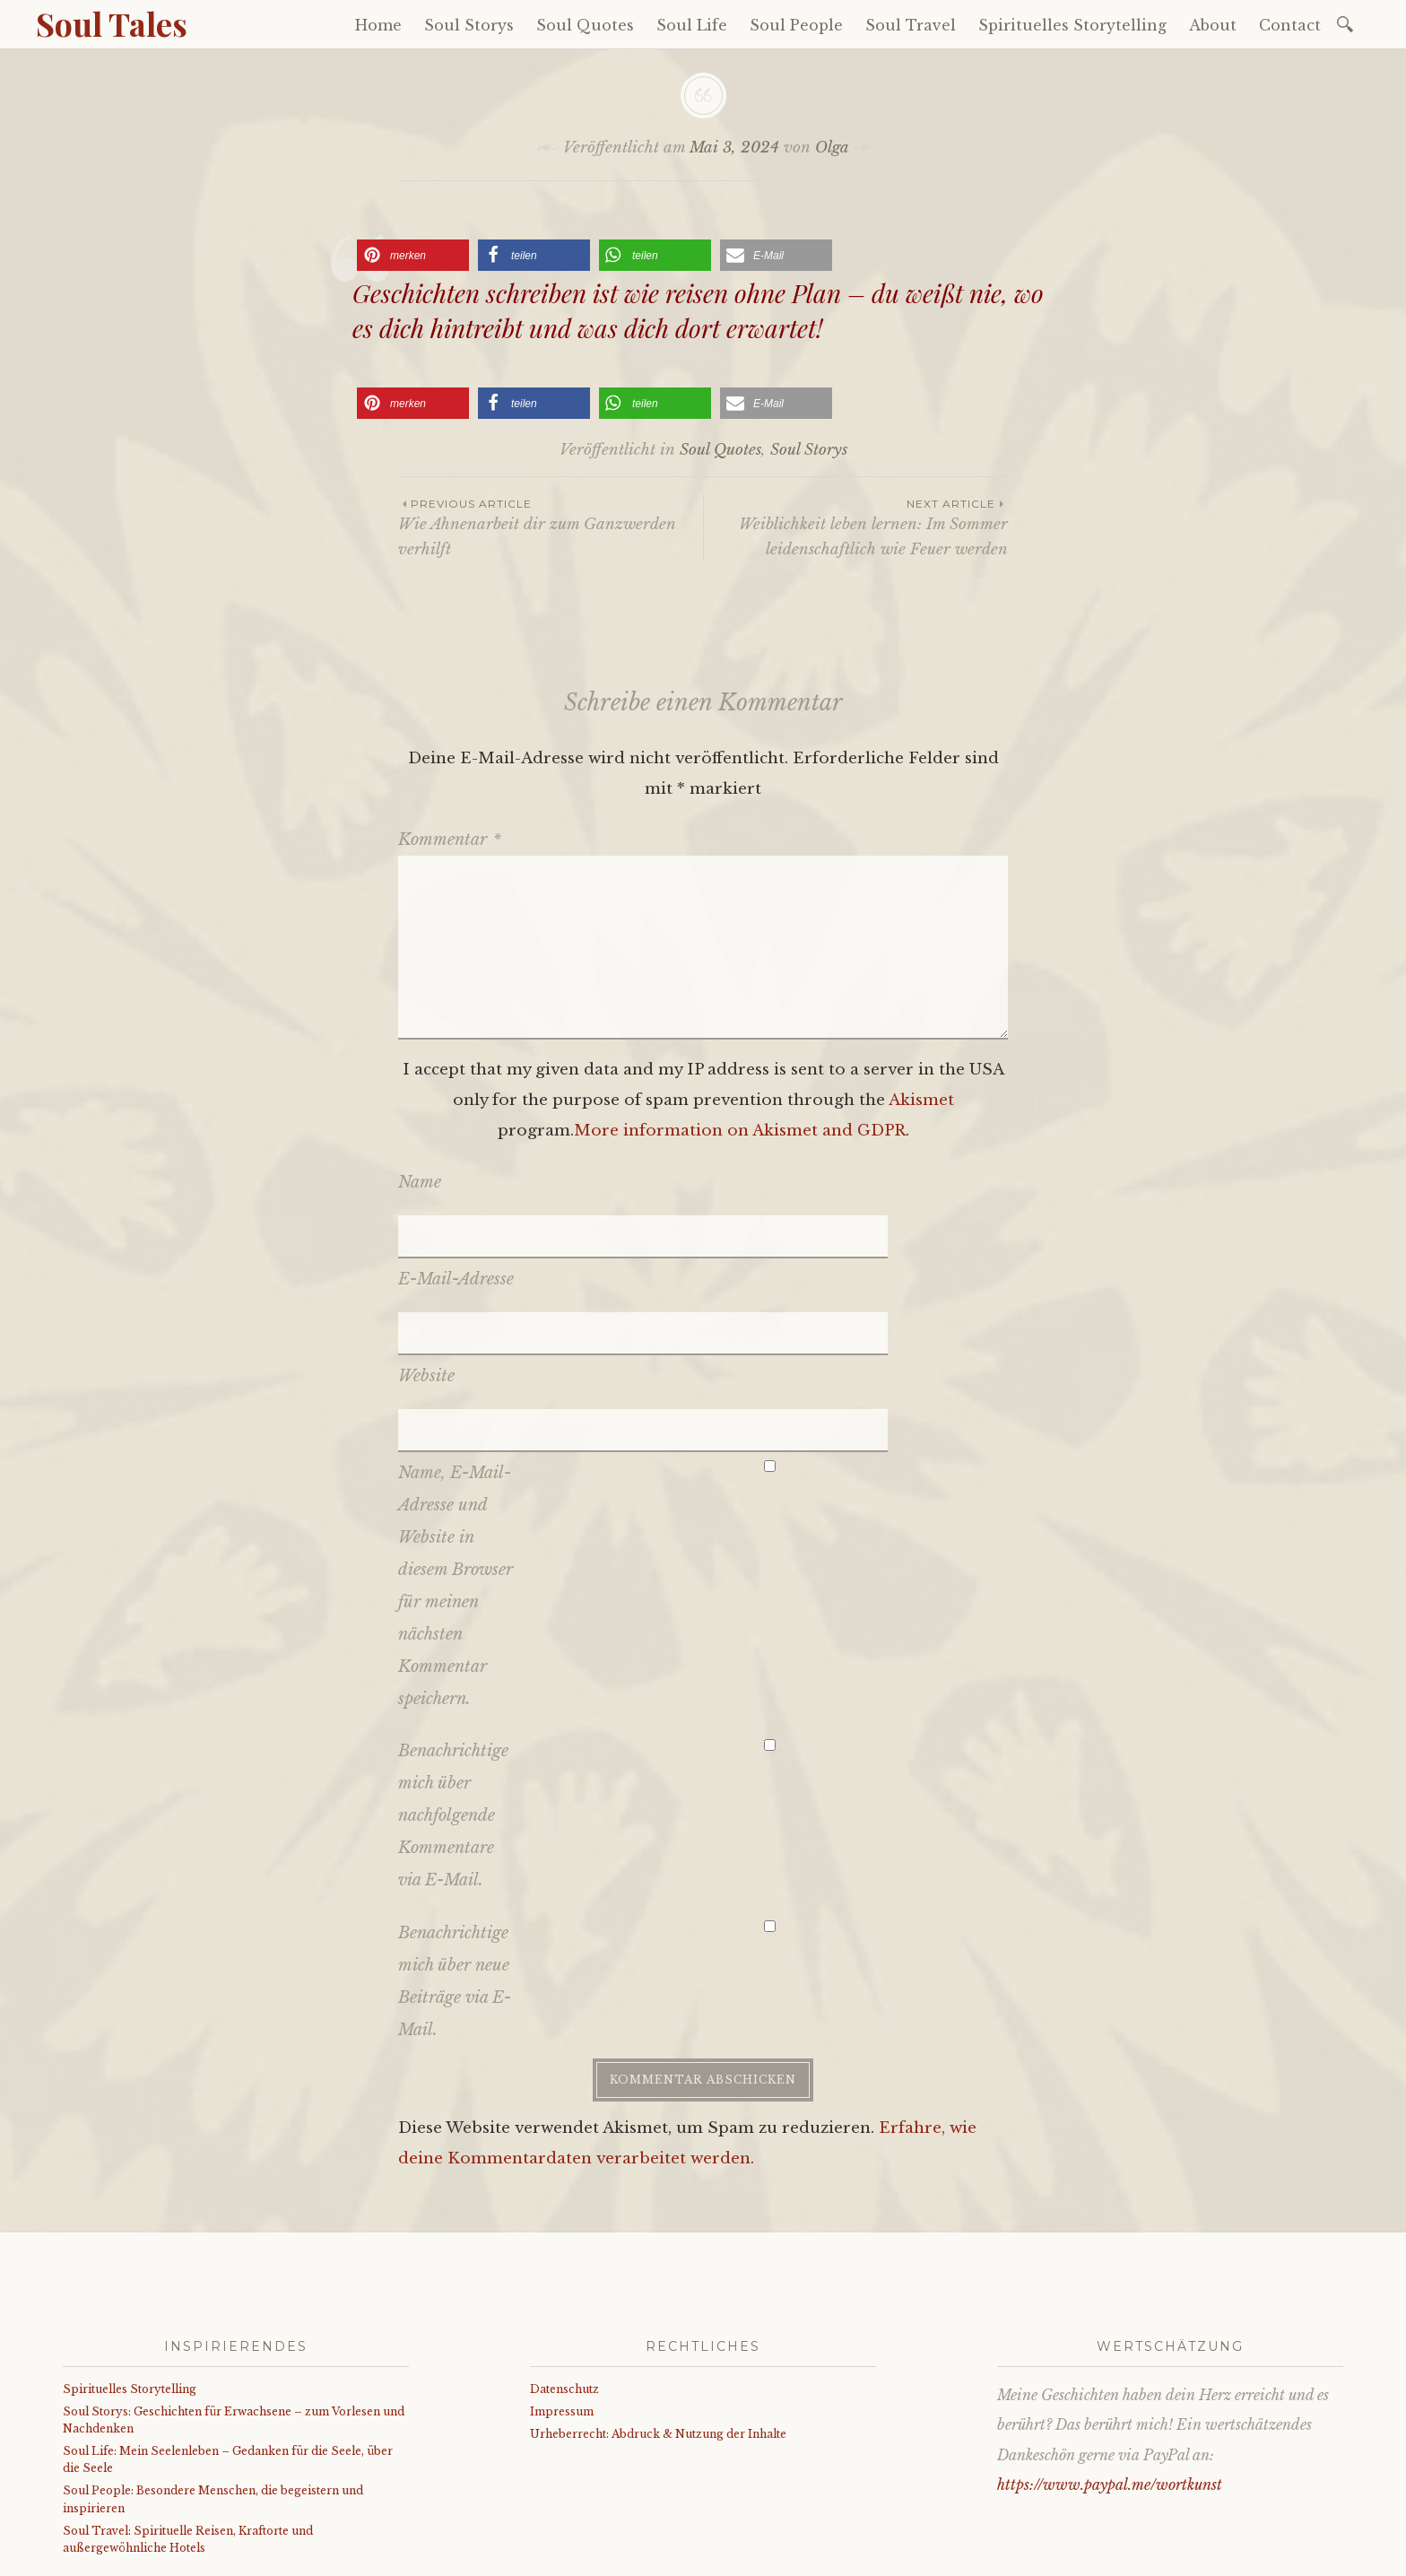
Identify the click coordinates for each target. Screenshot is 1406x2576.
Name (419, 1182)
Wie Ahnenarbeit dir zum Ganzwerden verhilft (550, 526)
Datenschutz (564, 2255)
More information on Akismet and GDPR (740, 1130)
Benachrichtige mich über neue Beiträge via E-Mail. (454, 1847)
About (1213, 25)
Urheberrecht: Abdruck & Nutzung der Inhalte (658, 2301)
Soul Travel (910, 25)
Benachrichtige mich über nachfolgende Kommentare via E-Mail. (453, 1682)
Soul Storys (469, 25)
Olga (831, 147)
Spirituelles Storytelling (1072, 25)
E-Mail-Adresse (456, 1234)
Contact (1290, 25)
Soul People (796, 25)
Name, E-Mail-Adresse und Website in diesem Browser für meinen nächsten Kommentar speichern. (455, 1452)
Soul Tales (111, 23)
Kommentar (449, 839)
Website (426, 1287)
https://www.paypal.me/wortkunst (1109, 2352)
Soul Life (691, 25)
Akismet (921, 1100)
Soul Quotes (585, 25)
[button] (413, 255)
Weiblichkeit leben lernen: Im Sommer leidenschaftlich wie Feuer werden (856, 526)
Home (378, 25)
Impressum (562, 2278)
